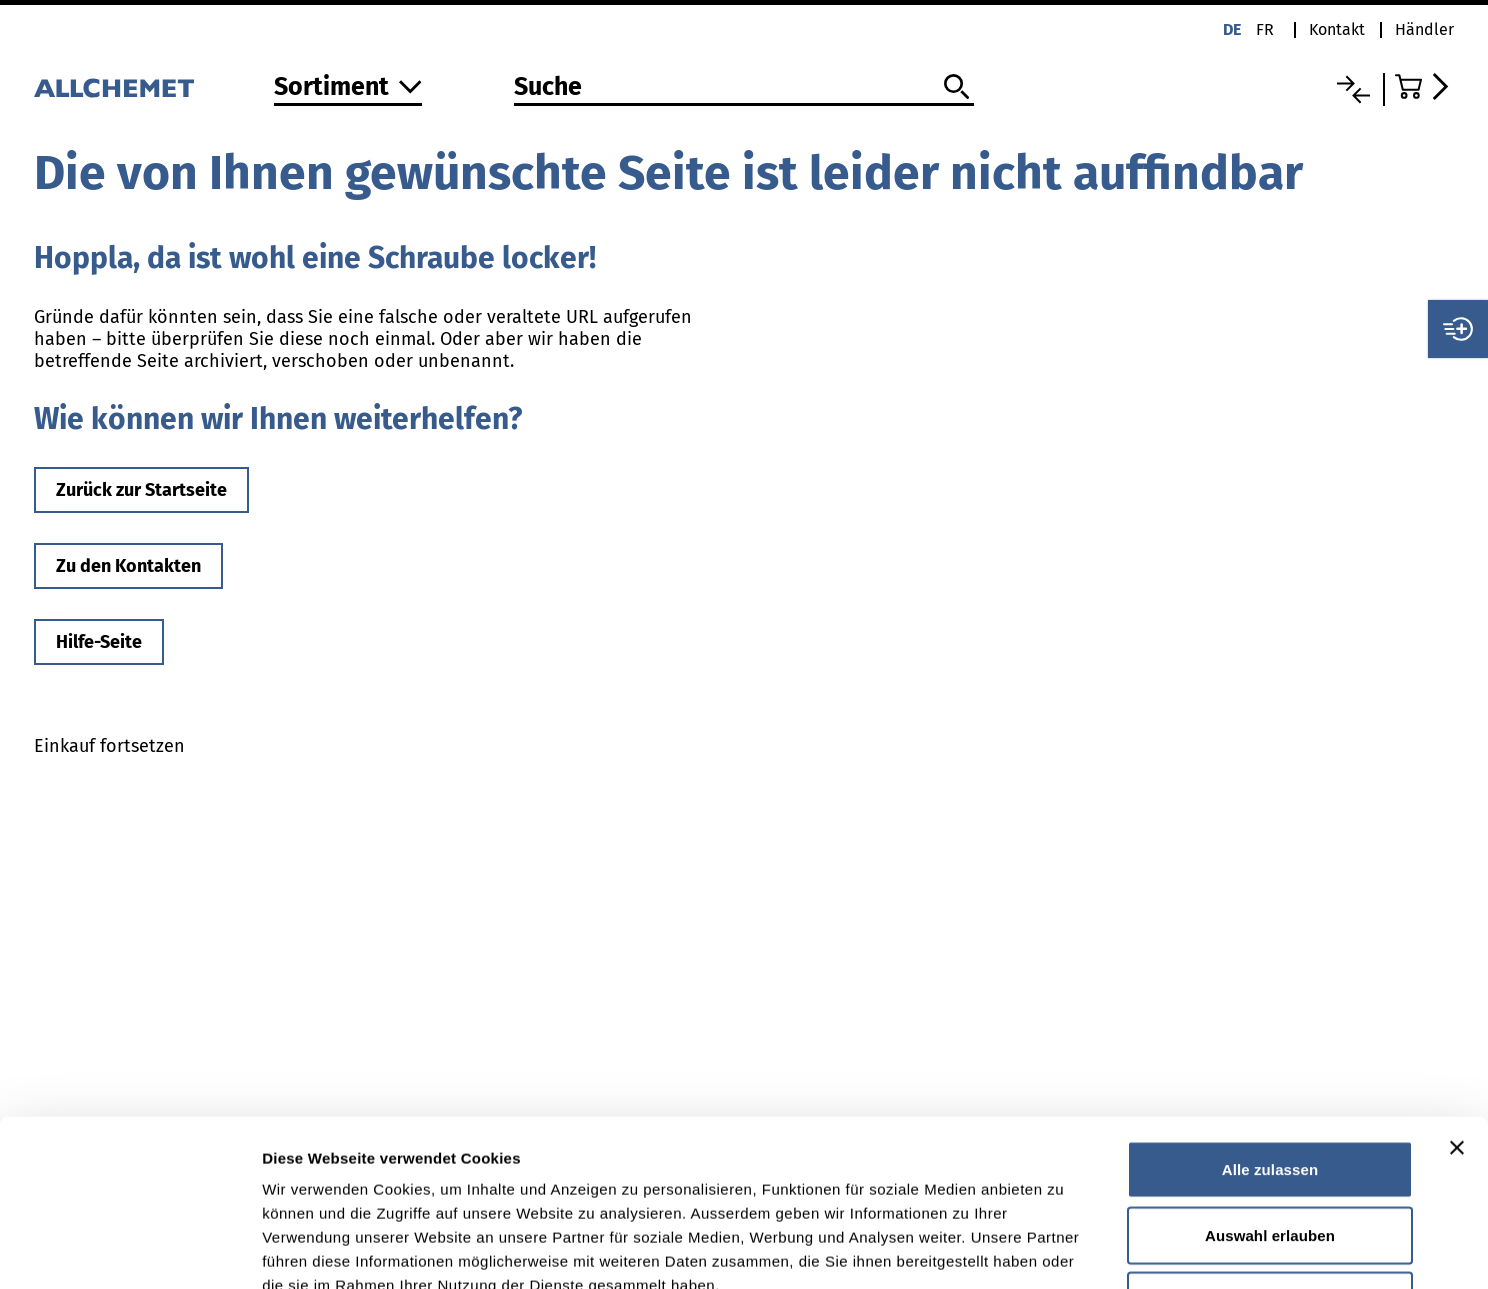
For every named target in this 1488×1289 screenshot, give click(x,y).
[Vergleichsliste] (1353, 89)
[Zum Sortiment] (348, 88)
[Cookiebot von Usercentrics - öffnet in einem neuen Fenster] (129, 1250)
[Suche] (744, 88)
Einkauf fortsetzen (109, 746)
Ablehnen (1269, 1157)
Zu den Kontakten (128, 566)
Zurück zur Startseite (141, 490)
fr (1265, 29)
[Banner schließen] (1457, 1005)
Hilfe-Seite (99, 642)
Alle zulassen (1270, 1026)
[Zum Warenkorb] (1424, 86)
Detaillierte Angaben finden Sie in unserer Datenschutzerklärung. (509, 1166)
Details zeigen (1063, 1249)
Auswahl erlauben (1270, 1092)
